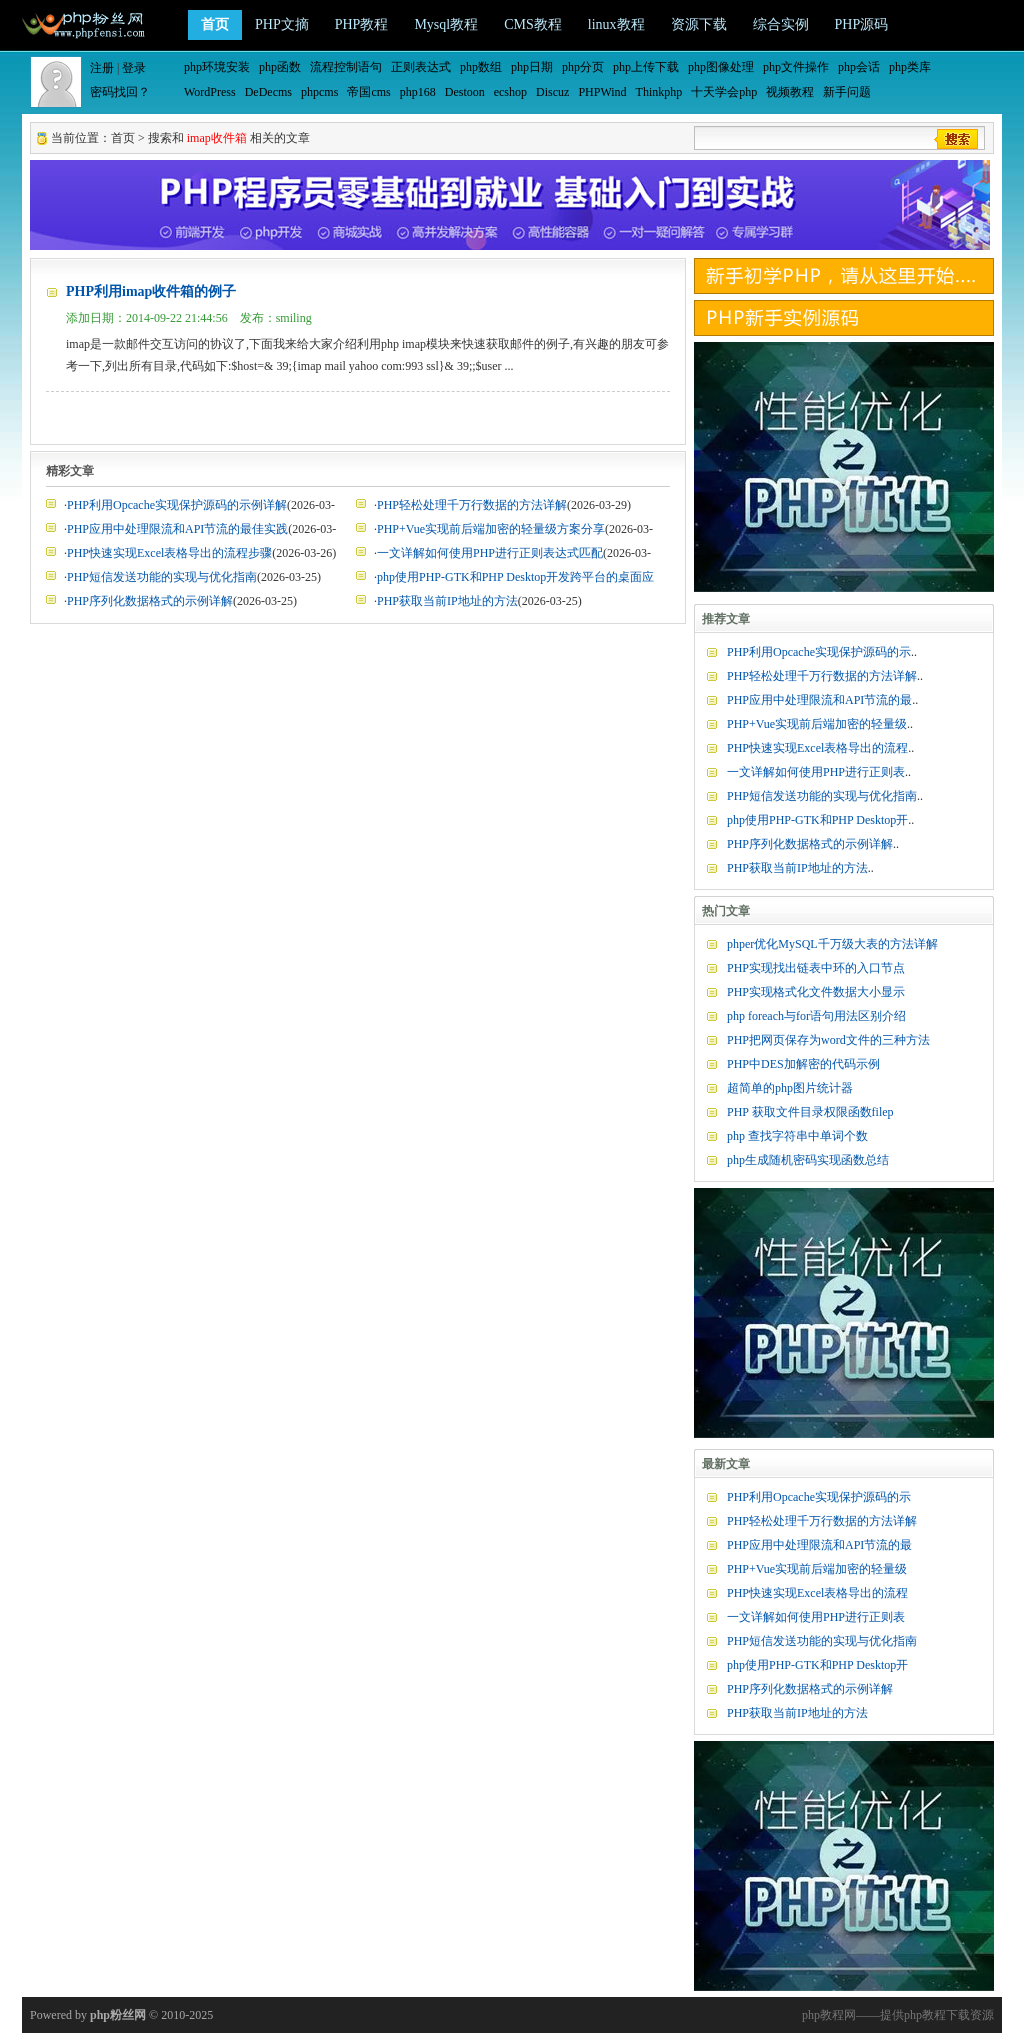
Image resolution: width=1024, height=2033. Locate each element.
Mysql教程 (446, 24)
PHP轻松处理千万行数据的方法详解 (472, 505)
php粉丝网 (118, 2015)
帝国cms (368, 92)
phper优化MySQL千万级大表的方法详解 (832, 944)
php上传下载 (646, 67)
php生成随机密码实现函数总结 (808, 1160)
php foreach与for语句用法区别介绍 (816, 1016)
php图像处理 (721, 67)
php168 (418, 92)
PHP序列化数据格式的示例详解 (150, 601)
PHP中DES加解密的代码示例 (803, 1064)
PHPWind (602, 92)
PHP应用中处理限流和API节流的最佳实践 (177, 529)
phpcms (319, 92)
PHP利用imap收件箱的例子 (151, 291)
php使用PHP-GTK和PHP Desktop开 (817, 820)
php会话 (859, 67)
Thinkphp (659, 92)
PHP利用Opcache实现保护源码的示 (819, 652)
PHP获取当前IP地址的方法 (447, 601)
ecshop (510, 92)
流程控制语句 (346, 67)
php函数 (280, 67)
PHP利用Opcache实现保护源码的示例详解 (177, 505)
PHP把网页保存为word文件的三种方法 (828, 1040)
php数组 (481, 67)
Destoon (465, 92)
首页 (215, 24)
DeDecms (268, 92)
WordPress (210, 92)
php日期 (532, 67)
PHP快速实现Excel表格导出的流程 (817, 748)
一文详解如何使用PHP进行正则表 (816, 772)
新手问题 (847, 92)
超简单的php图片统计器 (790, 1088)
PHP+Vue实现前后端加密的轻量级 (817, 724)
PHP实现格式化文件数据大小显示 (816, 992)
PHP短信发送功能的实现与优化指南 (162, 577)
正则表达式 (421, 67)
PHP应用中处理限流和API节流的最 (819, 700)
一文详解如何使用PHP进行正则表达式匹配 (490, 553)
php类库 (910, 67)
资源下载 (699, 24)
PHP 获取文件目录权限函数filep (810, 1112)
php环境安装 (217, 67)
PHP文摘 (282, 24)
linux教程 (616, 24)
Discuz (552, 92)
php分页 (583, 67)
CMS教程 (533, 24)
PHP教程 (362, 24)
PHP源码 (862, 24)
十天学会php (724, 92)
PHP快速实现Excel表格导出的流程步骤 (169, 553)
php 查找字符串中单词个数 (797, 1136)
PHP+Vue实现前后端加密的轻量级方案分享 (491, 529)
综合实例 (781, 24)
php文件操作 (796, 67)
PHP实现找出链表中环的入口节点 (816, 968)
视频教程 (790, 92)
